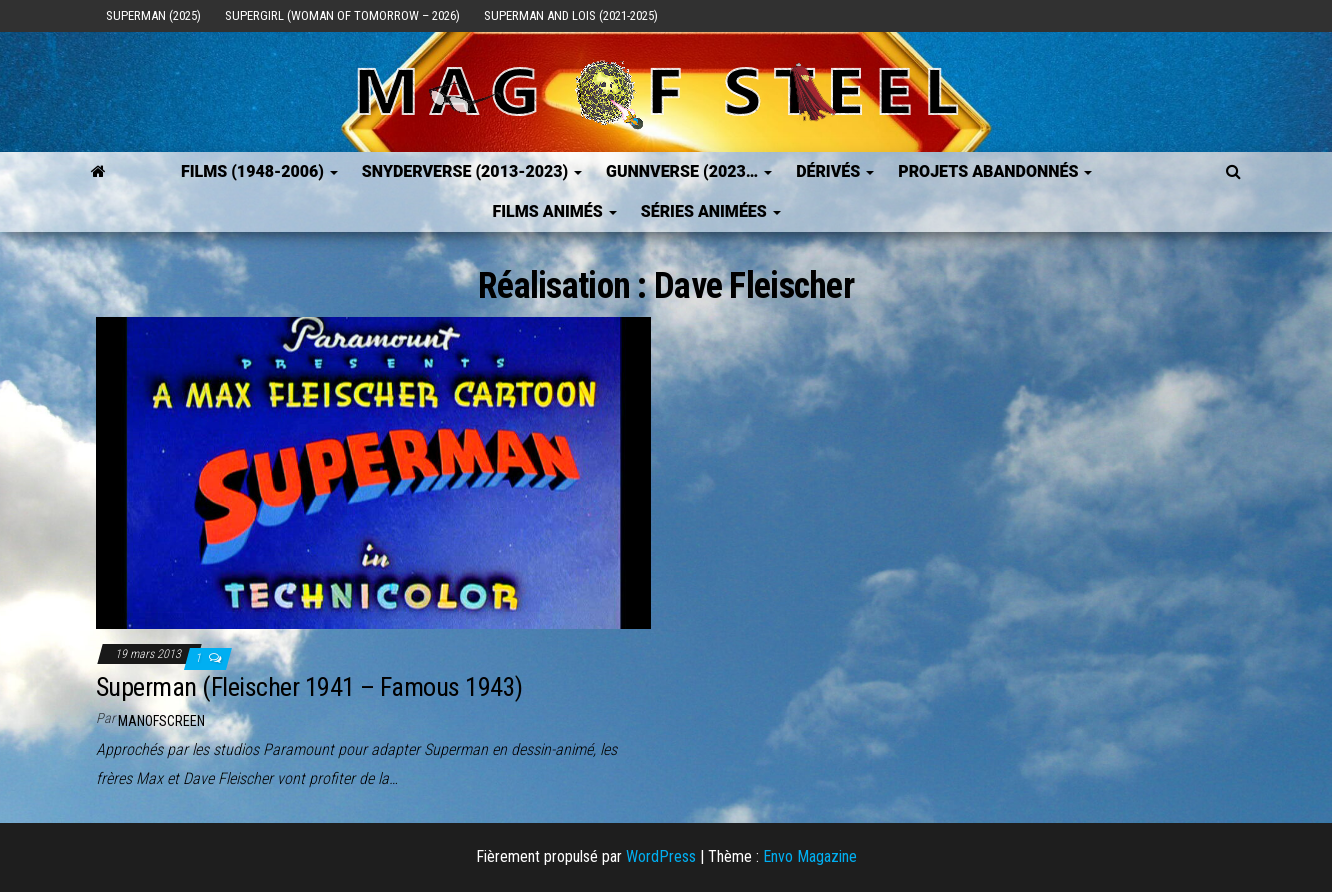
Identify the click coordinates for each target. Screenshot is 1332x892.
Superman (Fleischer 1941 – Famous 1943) (309, 687)
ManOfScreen (161, 721)
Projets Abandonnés (995, 171)
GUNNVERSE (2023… (689, 171)
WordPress (661, 856)
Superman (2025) (153, 15)
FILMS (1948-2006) (259, 171)
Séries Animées (711, 211)
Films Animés (554, 211)
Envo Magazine (810, 856)
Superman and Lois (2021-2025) (571, 15)
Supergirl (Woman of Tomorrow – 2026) (342, 15)
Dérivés (835, 171)
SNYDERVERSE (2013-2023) (472, 171)
